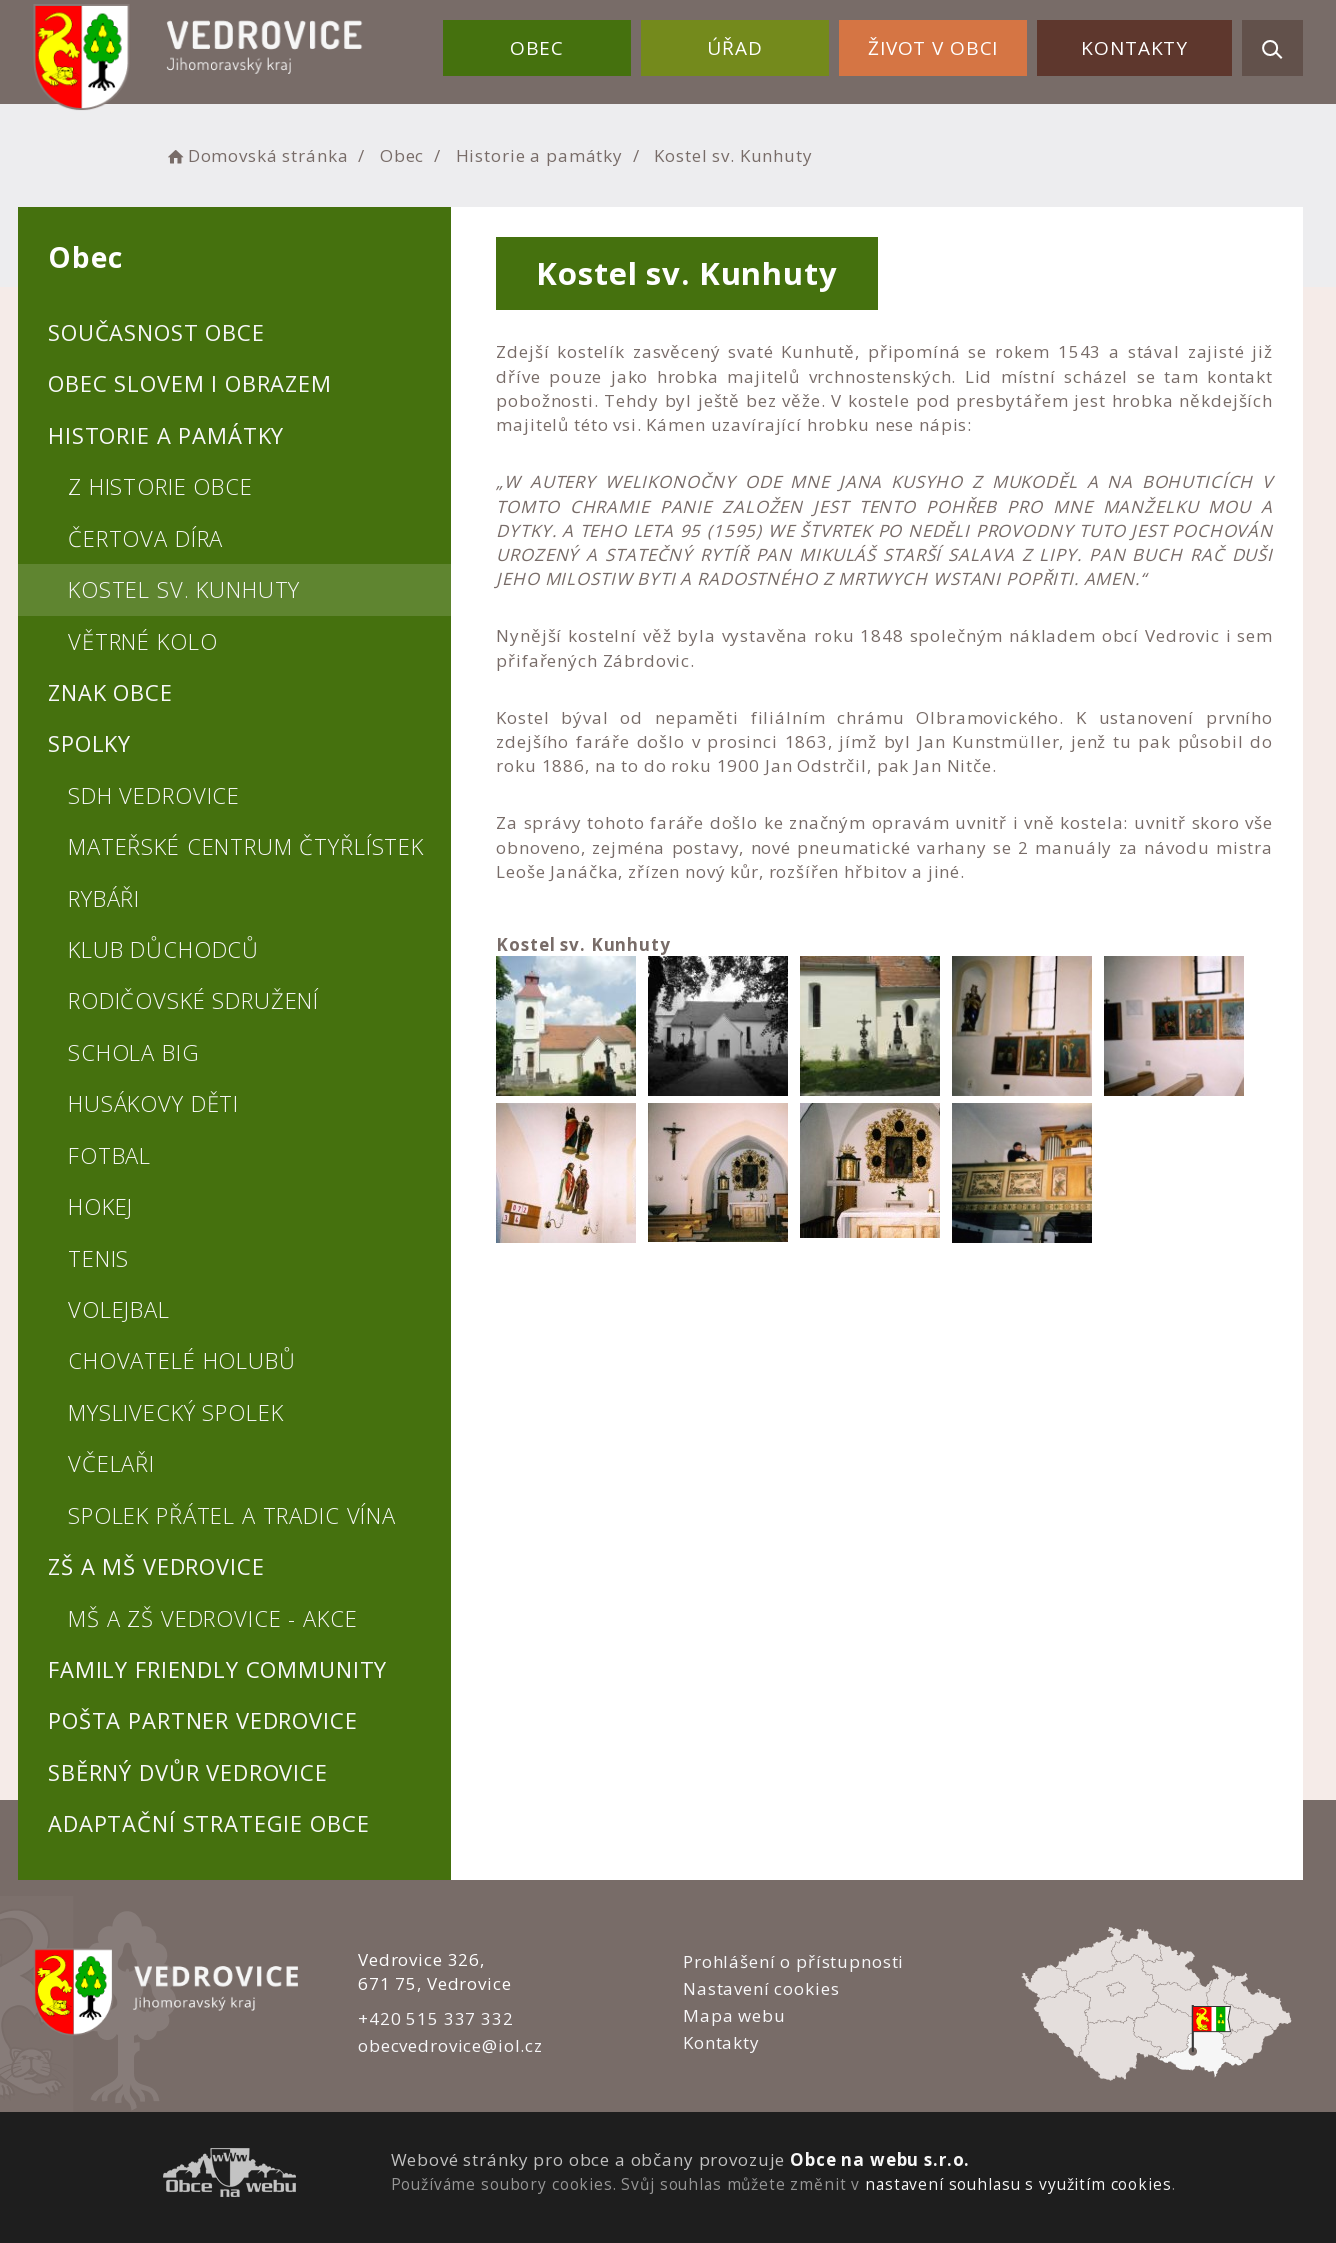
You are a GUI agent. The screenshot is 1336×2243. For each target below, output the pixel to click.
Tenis (98, 1258)
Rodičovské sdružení (193, 1000)
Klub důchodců (163, 949)
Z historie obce (160, 486)
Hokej (100, 1206)
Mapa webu (734, 2015)
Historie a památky (539, 155)
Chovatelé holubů (182, 1360)
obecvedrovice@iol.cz (450, 2045)
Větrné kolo (142, 641)
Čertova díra (145, 538)
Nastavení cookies (761, 1988)
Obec (537, 48)
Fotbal (109, 1155)
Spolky (89, 743)
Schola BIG (134, 1052)
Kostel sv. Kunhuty (184, 589)
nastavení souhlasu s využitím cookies (1018, 2184)
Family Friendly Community (217, 1669)
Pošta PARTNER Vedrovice (203, 1720)
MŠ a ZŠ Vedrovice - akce (212, 1618)
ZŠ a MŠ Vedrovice (156, 1566)
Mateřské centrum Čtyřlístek (246, 846)
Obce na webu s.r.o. (880, 2159)
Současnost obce (156, 332)
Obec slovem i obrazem (190, 383)
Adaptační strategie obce (208, 1823)
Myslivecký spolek (175, 1412)
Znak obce (110, 692)
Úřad (734, 48)
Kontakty (1134, 48)
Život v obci (933, 48)
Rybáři (104, 898)
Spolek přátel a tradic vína (232, 1515)
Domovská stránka (256, 155)
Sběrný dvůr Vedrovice (188, 1772)
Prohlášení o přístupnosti (793, 1961)
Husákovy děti (153, 1103)
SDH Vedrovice (154, 795)
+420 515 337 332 (436, 2018)
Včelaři (111, 1463)
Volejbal (119, 1309)
